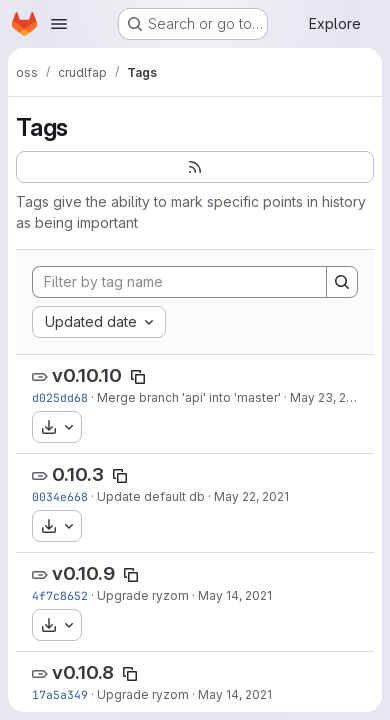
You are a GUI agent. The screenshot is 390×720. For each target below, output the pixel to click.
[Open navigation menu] (59, 24)
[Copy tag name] (138, 377)
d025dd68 (60, 397)
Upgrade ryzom (143, 595)
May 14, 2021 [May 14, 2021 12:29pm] (235, 694)
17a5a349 (60, 694)
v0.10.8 (83, 672)
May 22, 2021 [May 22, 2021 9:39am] (251, 496)
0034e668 (60, 496)
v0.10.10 (87, 375)
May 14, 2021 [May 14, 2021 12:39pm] (235, 595)
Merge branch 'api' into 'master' (189, 397)
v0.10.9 (83, 573)
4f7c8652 (60, 595)
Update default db (151, 496)
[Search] (342, 282)
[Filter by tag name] (179, 282)
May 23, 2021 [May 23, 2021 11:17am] (328, 397)
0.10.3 (78, 474)
